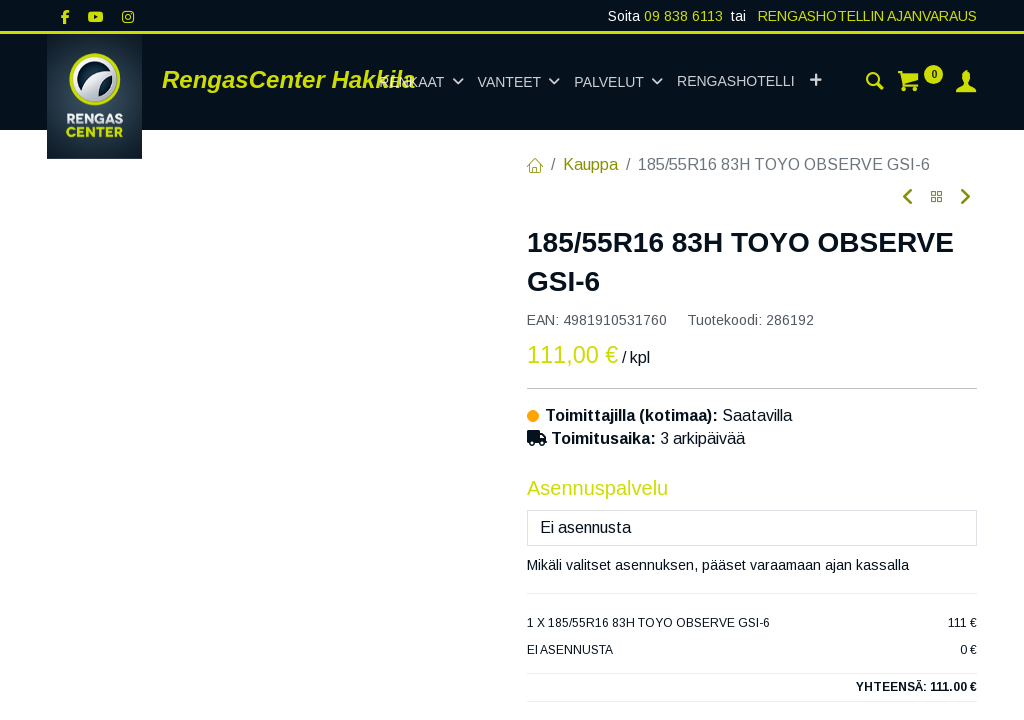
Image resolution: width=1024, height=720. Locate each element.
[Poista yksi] (551, 489)
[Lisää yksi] (644, 489)
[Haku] (875, 84)
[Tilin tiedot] (966, 84)
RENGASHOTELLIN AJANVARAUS (865, 16)
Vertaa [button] (563, 537)
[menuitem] (735, 82)
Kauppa (590, 164)
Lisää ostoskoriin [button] (778, 489)
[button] (815, 82)
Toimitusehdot (576, 693)
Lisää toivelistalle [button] (688, 537)
